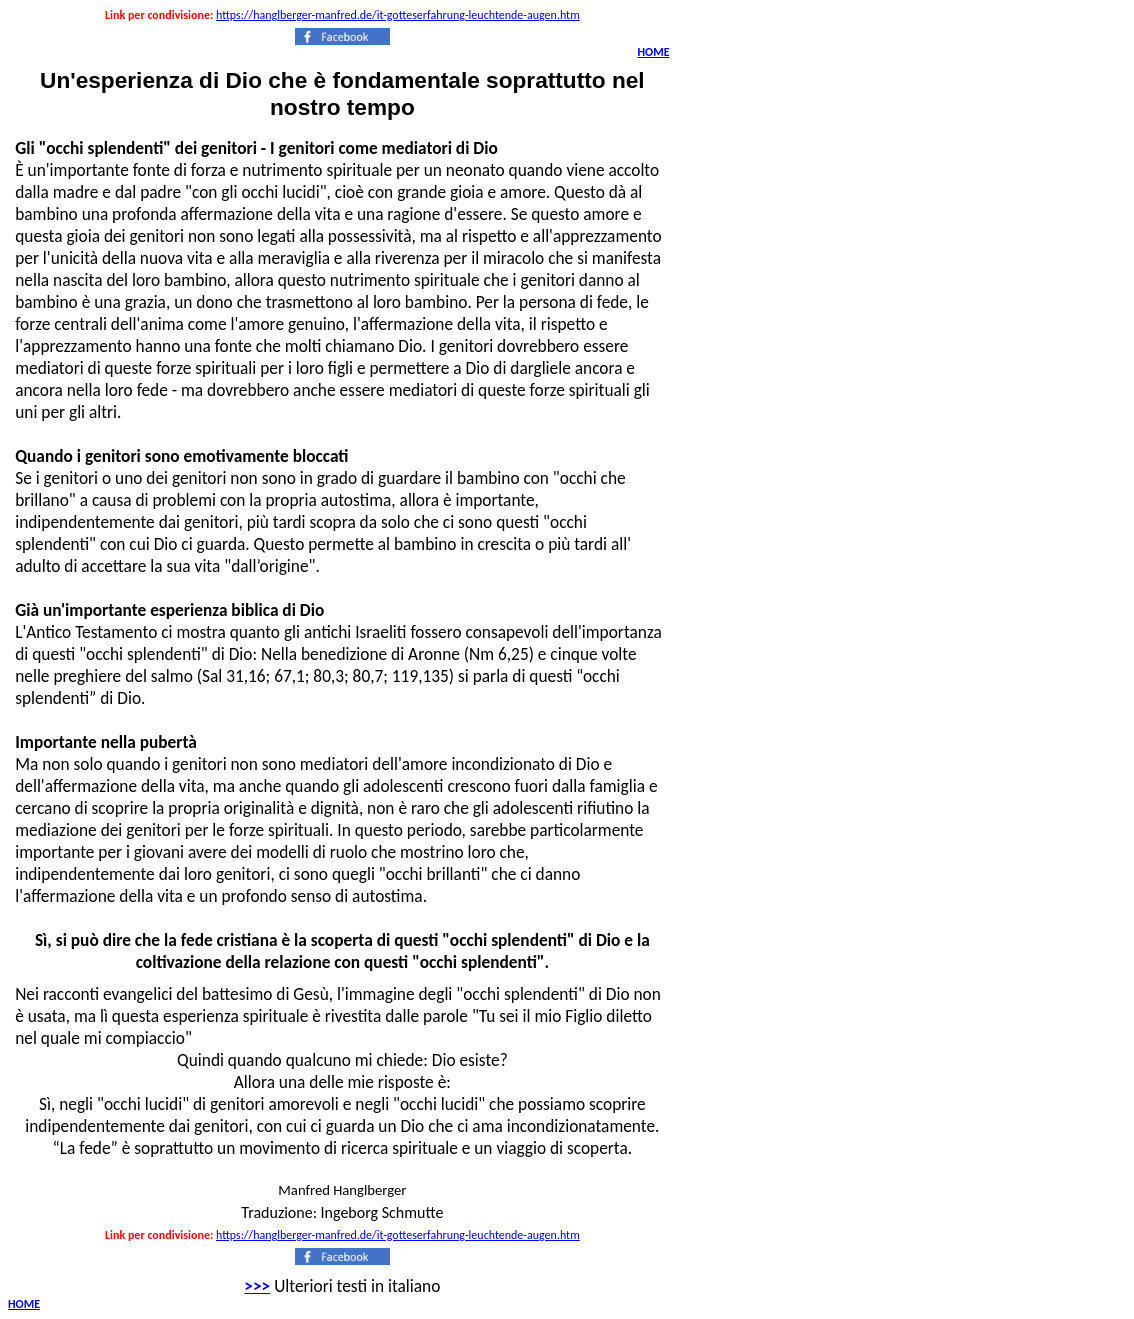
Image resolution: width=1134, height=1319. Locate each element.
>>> (257, 1286)
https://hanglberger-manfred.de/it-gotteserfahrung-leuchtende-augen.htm (398, 15)
